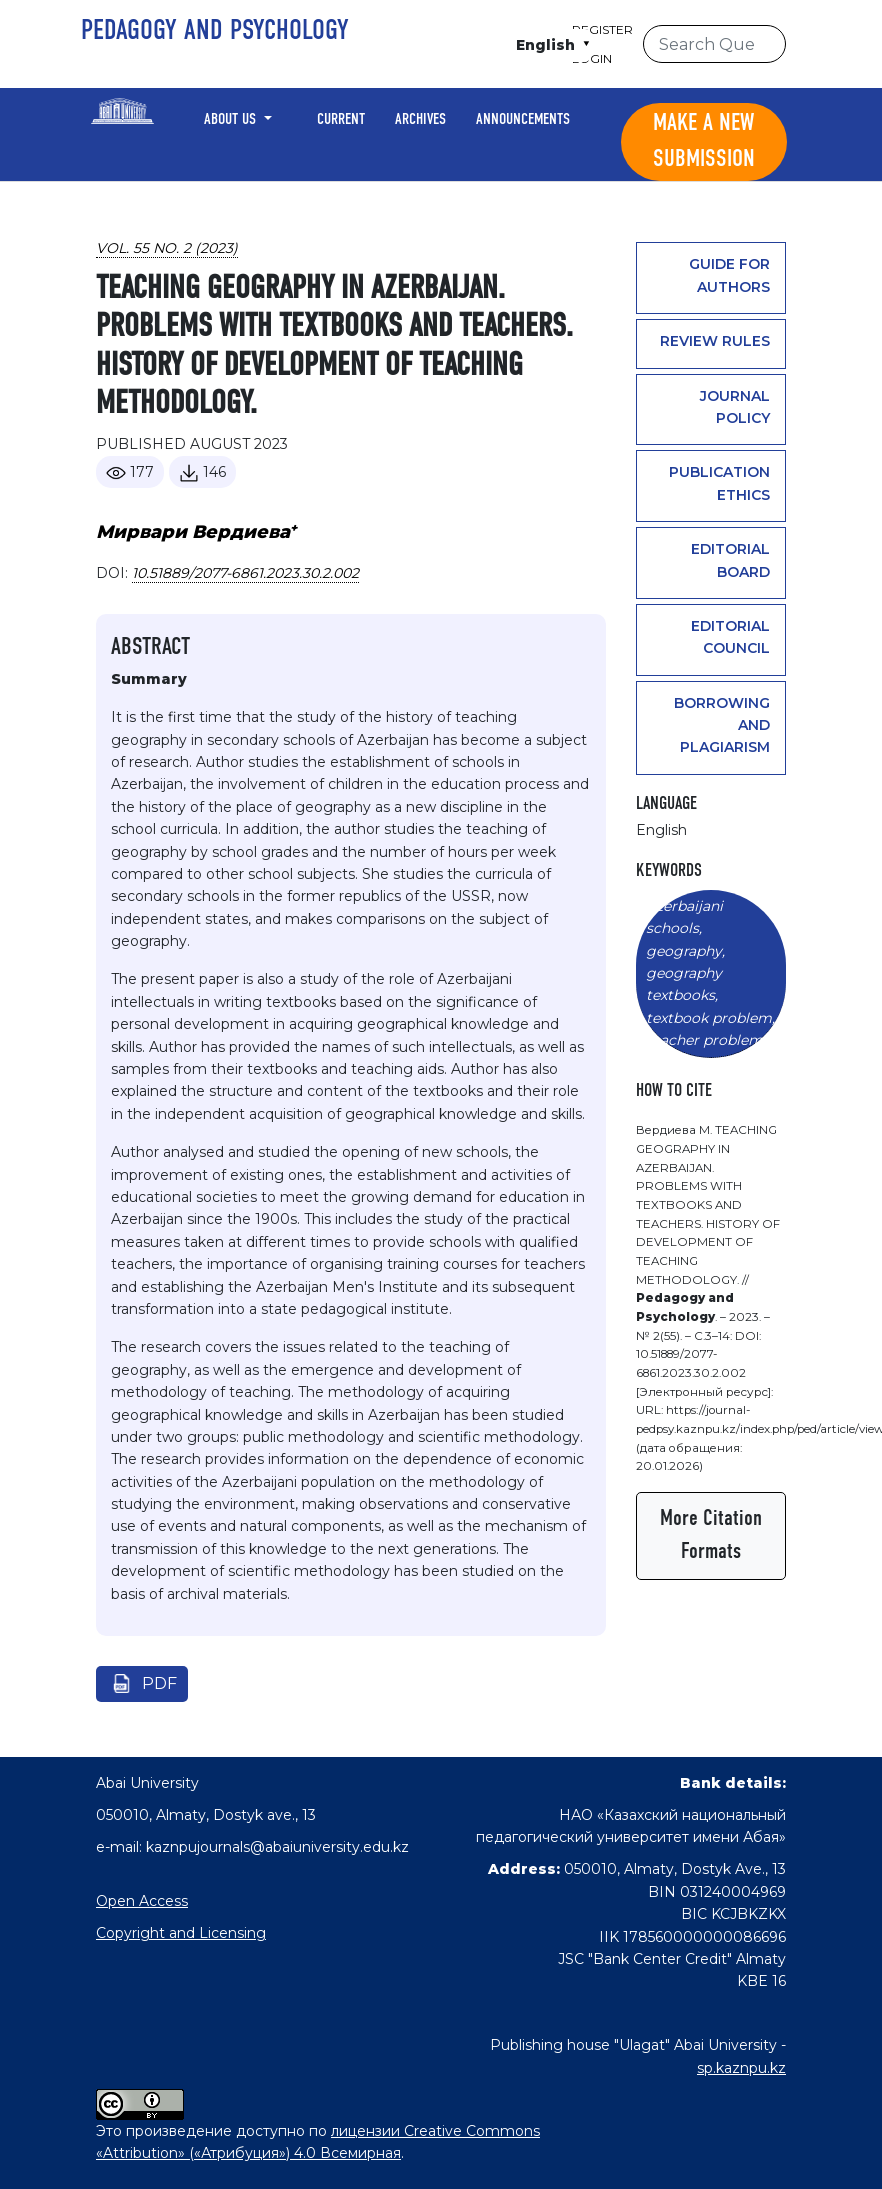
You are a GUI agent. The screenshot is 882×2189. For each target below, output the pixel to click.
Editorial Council (730, 637)
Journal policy (735, 407)
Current (341, 120)
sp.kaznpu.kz (741, 2068)
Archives (420, 120)
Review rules (715, 341)
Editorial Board (730, 560)
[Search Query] (714, 44)
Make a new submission (704, 142)
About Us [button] (232, 120)
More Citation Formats (711, 1535)
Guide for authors (729, 275)
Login (592, 58)
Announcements (523, 120)
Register (602, 29)
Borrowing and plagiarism (722, 725)
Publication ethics (719, 483)
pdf (159, 1683)
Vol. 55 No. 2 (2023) (167, 248)
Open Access (142, 1901)
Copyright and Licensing (181, 1933)
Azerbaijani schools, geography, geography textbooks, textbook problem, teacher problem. (710, 973)
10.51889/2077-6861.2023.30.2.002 (245, 573)
